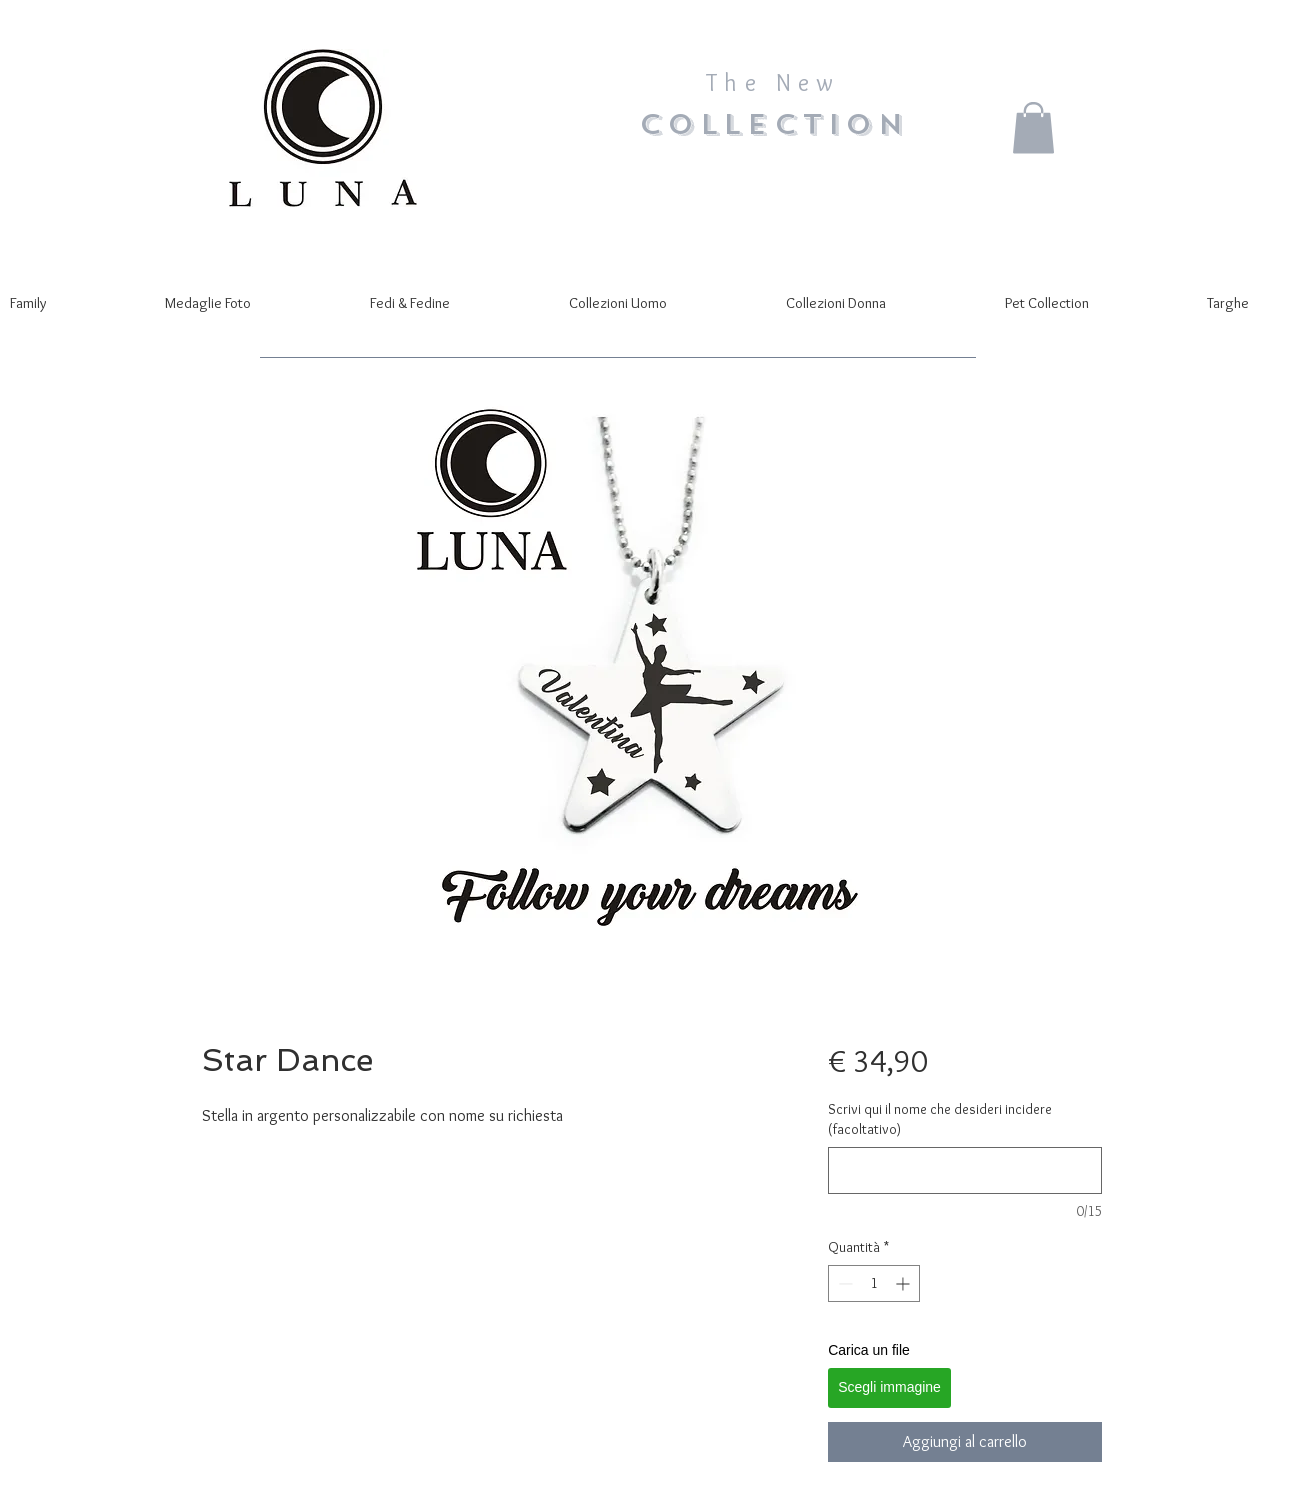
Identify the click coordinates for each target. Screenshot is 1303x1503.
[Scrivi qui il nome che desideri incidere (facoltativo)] (964, 1170)
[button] (1033, 127)
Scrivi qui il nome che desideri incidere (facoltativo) (940, 1119)
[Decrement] (843, 1283)
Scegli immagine (889, 1387)
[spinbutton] (874, 1283)
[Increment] (904, 1283)
